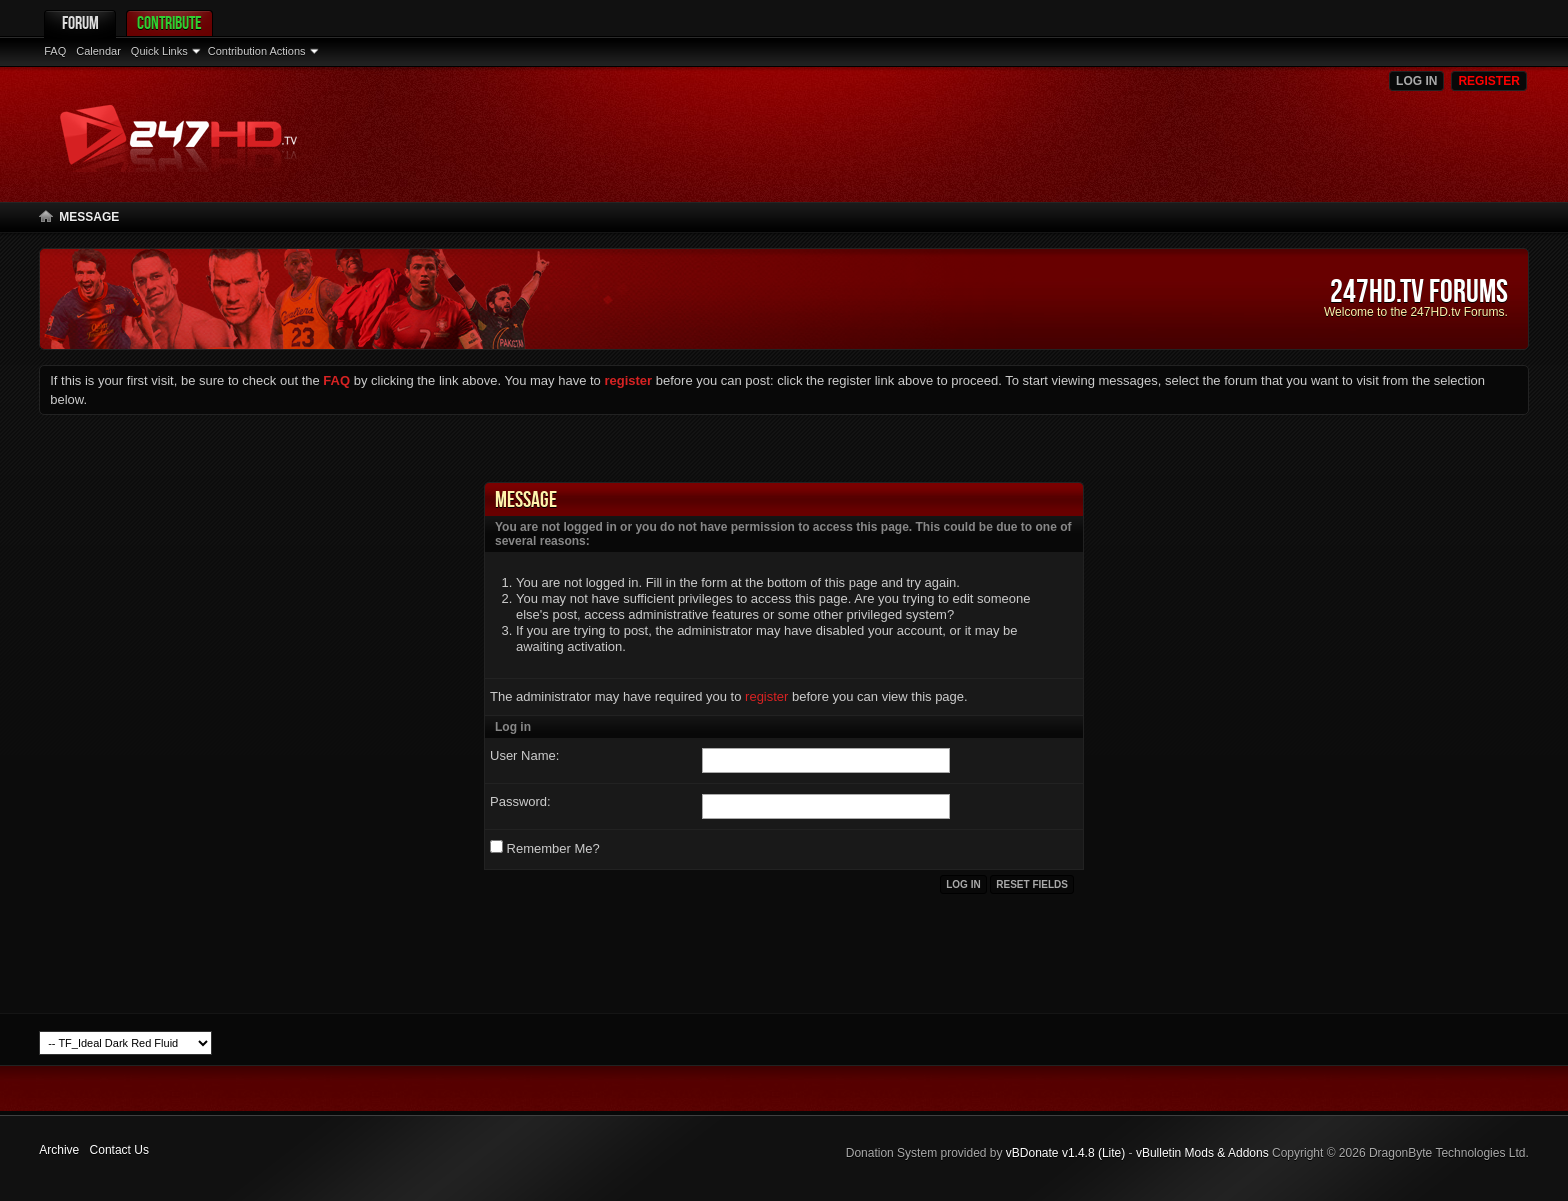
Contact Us (119, 1150)
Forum (80, 22)
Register (1488, 81)
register (766, 696)
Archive (59, 1150)
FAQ (55, 51)
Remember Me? (545, 848)
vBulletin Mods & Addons (1202, 1153)
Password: (520, 801)
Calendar (98, 51)
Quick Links (159, 51)
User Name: (524, 755)
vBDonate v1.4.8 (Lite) (1065, 1153)
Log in (1416, 81)
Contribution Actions (257, 51)
